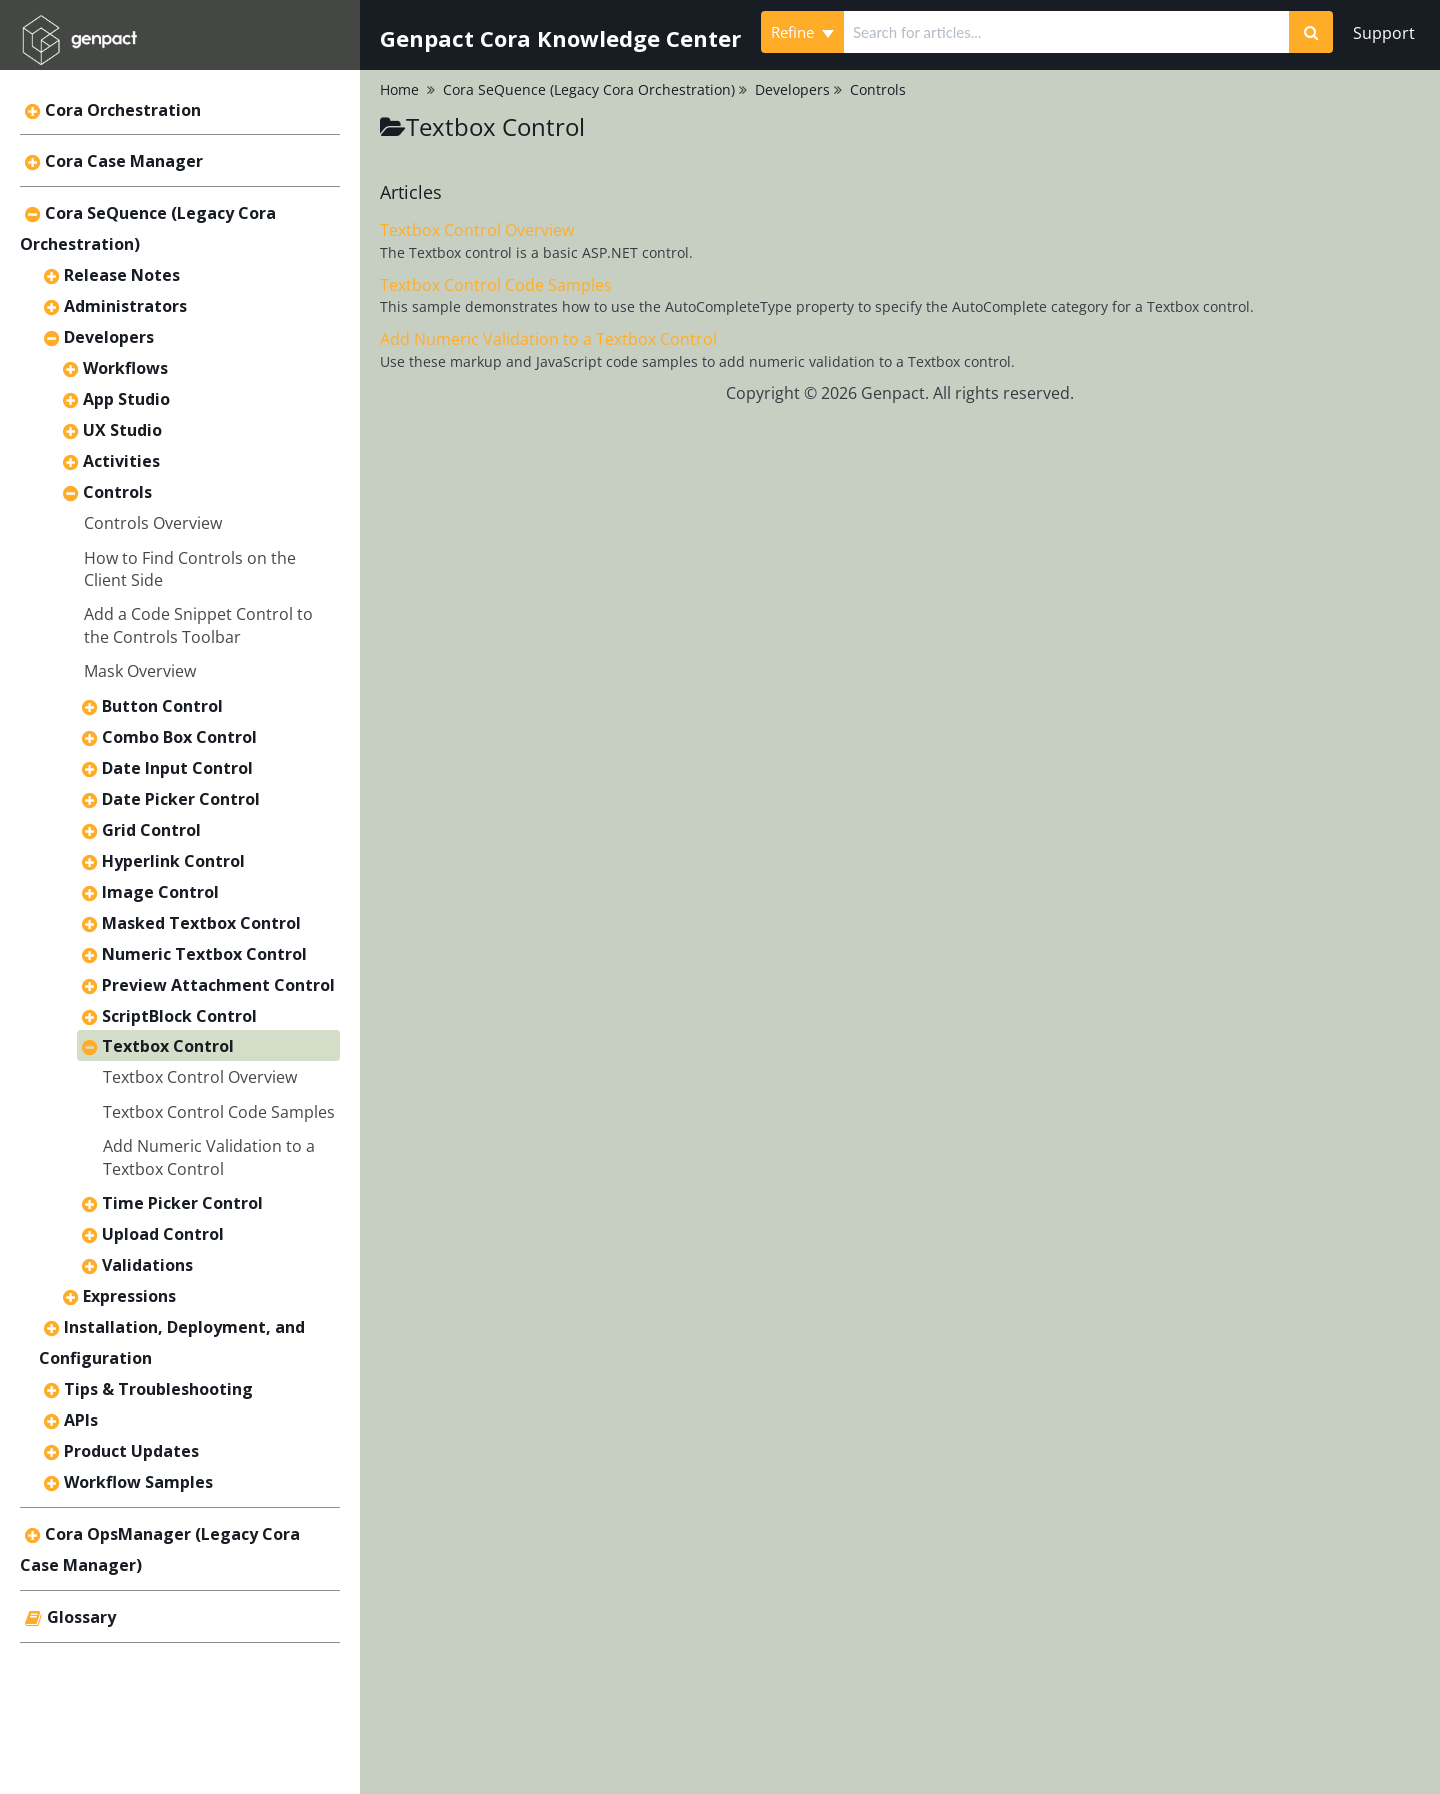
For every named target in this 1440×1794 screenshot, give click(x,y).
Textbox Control (168, 1046)
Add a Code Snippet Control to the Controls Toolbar (198, 625)
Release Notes (122, 275)
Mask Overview (140, 671)
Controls (117, 492)
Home (399, 89)
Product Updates (131, 1451)
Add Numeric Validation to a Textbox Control (209, 1157)
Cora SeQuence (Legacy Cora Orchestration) (589, 89)
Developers (109, 337)
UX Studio (122, 430)
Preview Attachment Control (218, 985)
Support (1384, 33)
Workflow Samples (138, 1482)
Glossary (81, 1617)
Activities (121, 461)
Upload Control (163, 1234)
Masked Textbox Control (201, 923)
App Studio (126, 399)
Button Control (162, 706)
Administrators (125, 306)
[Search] (1311, 32)
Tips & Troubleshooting (158, 1389)
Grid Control (151, 830)
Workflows (125, 368)
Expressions (129, 1296)
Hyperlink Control (173, 861)
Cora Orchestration (123, 110)
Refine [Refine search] (802, 32)
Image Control (160, 892)
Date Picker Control (181, 799)
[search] (1066, 32)
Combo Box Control (179, 737)
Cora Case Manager (124, 161)
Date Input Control (177, 768)
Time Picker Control (182, 1203)
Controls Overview (153, 523)
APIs (81, 1420)
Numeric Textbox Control (204, 954)
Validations (147, 1265)
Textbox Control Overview (200, 1077)
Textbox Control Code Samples (219, 1112)
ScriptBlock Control (179, 1016)
